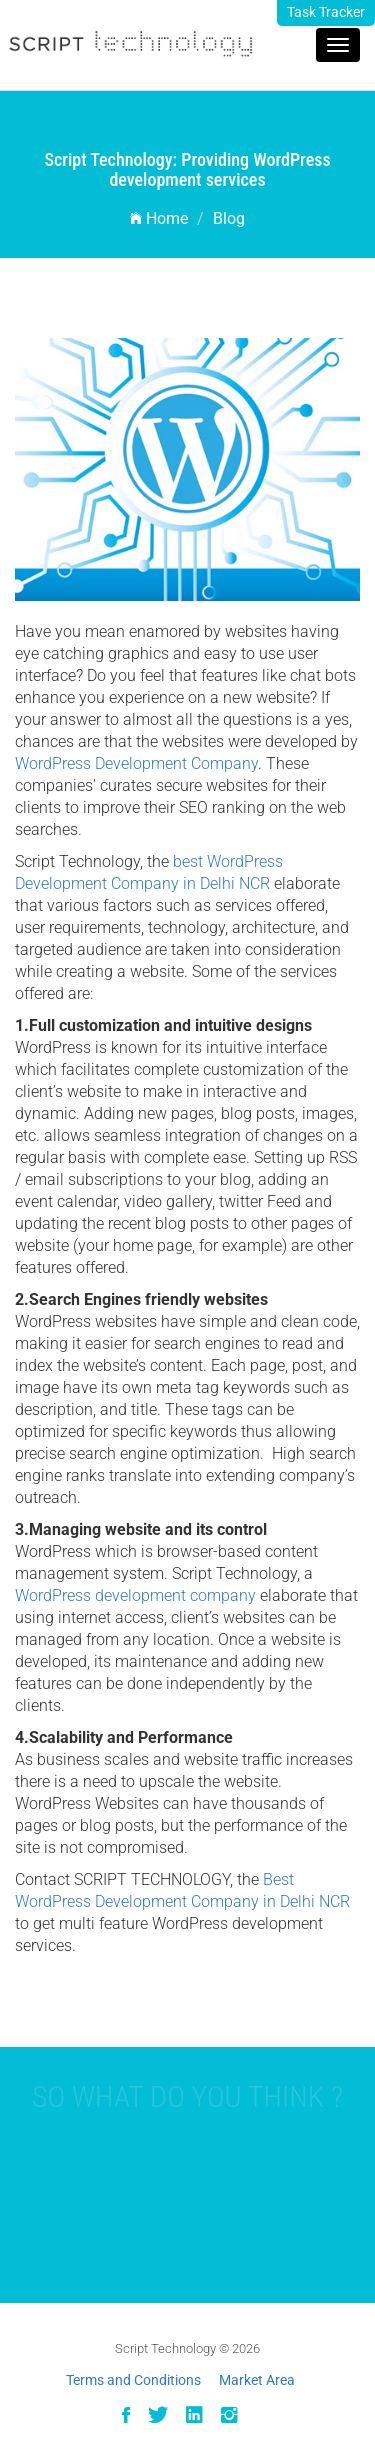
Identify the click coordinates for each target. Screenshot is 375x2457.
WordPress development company (135, 1595)
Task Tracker (326, 12)
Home (159, 218)
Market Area (257, 2380)
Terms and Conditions (133, 2380)
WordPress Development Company (136, 763)
